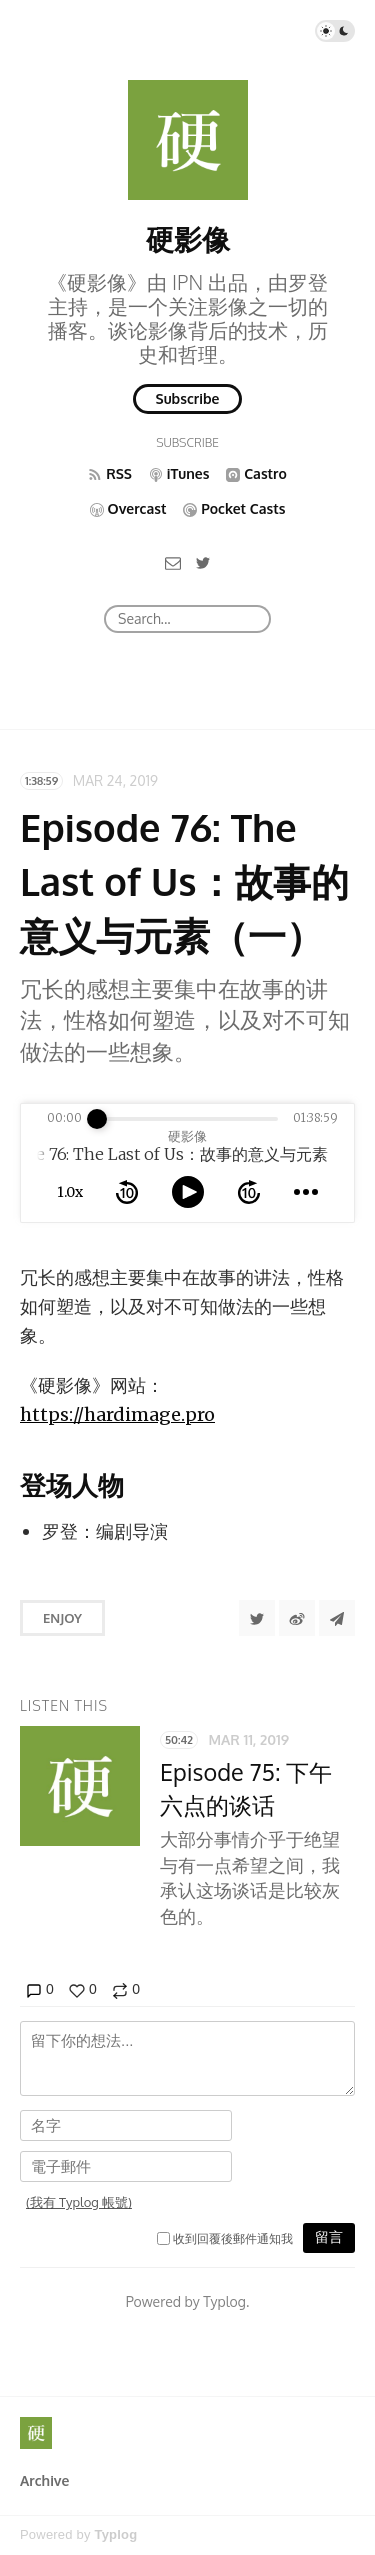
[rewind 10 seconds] (127, 1192)
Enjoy (62, 1618)
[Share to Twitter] (257, 1618)
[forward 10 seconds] (249, 1192)
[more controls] (306, 1192)
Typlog (115, 2534)
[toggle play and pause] (188, 1192)
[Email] (173, 562)
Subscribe (188, 398)
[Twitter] (203, 562)
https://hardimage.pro (117, 1414)
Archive (44, 2480)
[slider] (97, 1119)
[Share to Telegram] (337, 1618)
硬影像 (188, 239)
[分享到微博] (297, 1618)
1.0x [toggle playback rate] (70, 1192)
